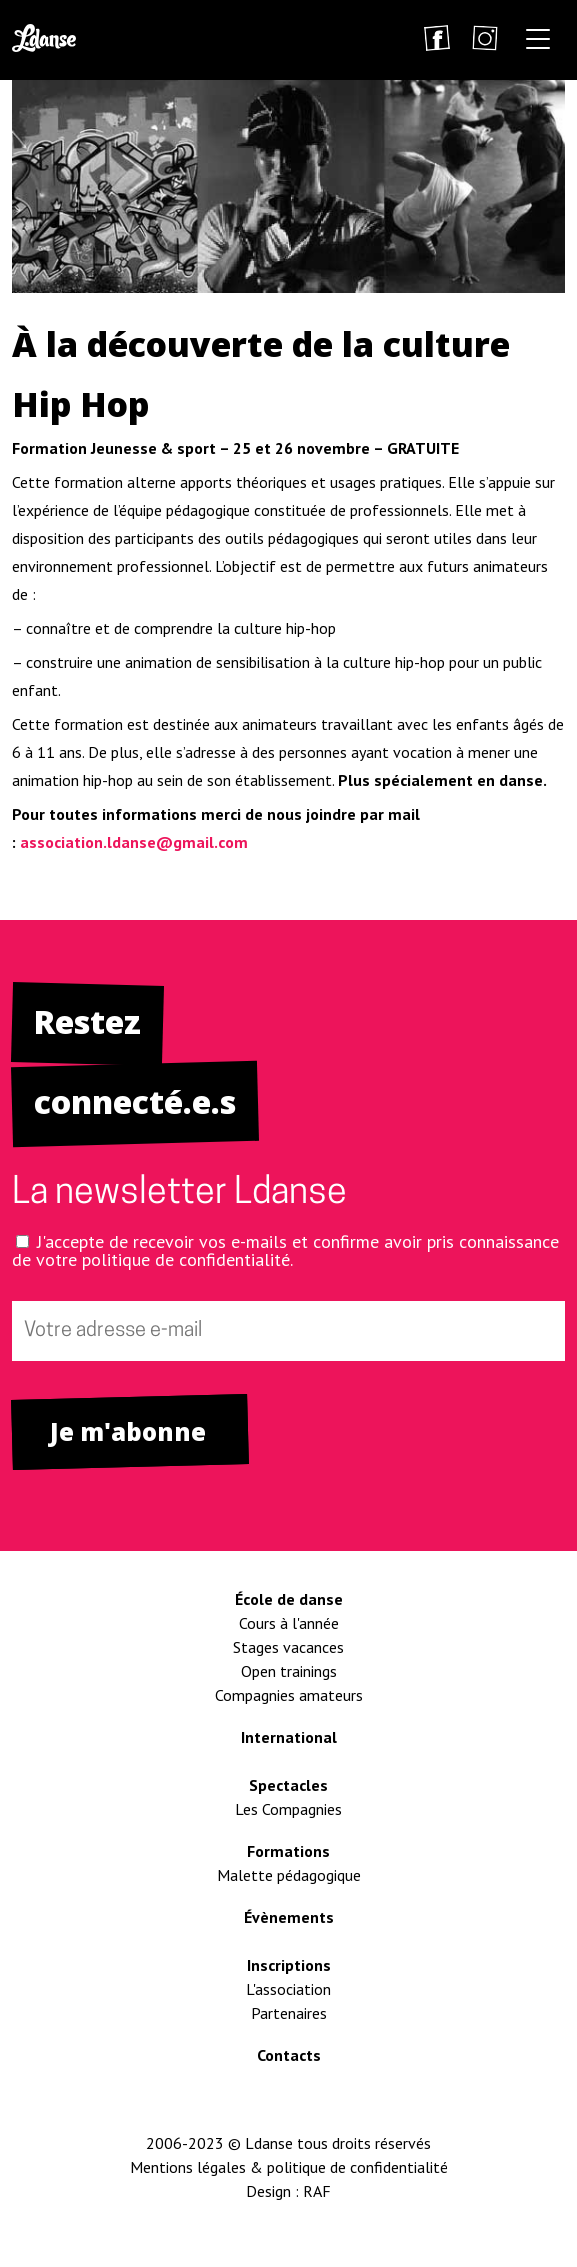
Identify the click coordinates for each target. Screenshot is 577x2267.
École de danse (289, 1599)
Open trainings (289, 1671)
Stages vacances (288, 1647)
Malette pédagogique (289, 1875)
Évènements (289, 1917)
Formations (288, 1851)
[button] (538, 42)
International (289, 1737)
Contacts (289, 2055)
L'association (288, 1989)
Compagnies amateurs (289, 1695)
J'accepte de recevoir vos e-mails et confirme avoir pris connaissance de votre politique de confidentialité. (285, 1250)
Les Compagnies (288, 1809)
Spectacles (288, 1785)
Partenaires (289, 2013)
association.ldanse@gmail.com (134, 842)
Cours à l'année (289, 1623)
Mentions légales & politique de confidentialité (289, 2167)
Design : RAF (288, 2191)
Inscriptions (289, 1965)
